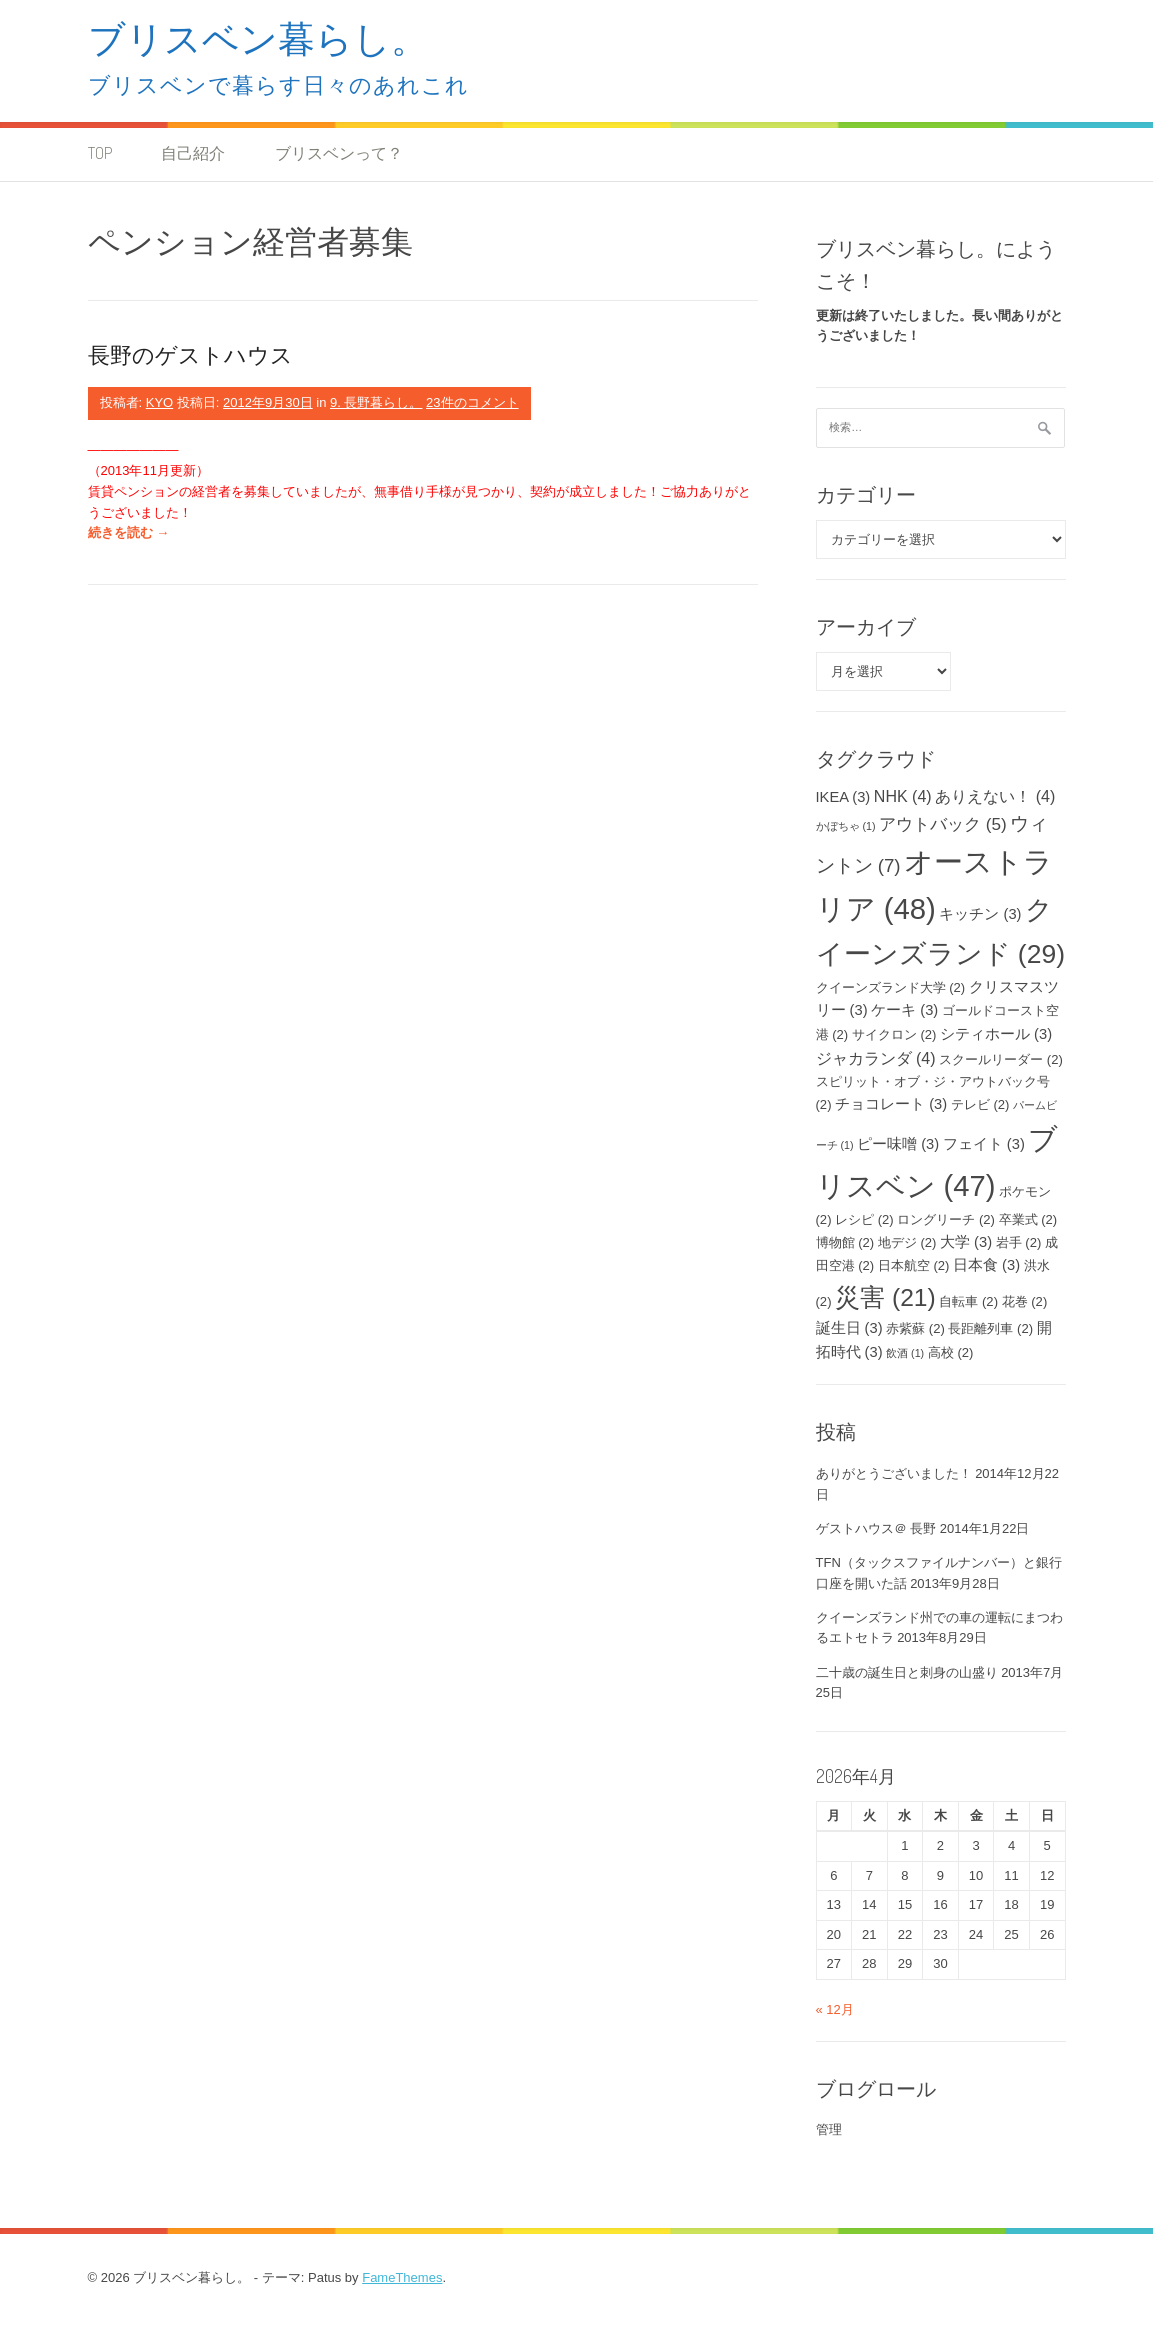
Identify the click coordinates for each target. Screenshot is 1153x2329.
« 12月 (835, 2009)
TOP (100, 153)
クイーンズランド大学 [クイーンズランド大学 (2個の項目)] (891, 987)
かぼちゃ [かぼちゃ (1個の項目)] (846, 826)
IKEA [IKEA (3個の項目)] (843, 797)
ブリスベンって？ (339, 153)
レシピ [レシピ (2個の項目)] (864, 1219)
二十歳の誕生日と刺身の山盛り (907, 1672)
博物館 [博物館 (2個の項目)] (845, 1242)
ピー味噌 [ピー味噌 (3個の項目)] (898, 1144)
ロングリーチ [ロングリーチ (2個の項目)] (946, 1219)
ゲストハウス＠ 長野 (876, 1528)
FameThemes (402, 2277)
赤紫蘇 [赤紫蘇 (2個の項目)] (915, 1328)
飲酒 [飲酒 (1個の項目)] (905, 1353)
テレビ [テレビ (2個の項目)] (980, 1104)
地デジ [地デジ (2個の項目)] (907, 1242)
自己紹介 (193, 153)
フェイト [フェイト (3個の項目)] (984, 1144)
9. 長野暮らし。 (376, 402)
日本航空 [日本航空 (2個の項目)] (914, 1265)
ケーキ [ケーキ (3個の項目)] (904, 1010)
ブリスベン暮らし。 (258, 37)
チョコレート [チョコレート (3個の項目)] (891, 1104)
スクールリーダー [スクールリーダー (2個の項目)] (1001, 1059)
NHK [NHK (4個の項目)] (903, 796)
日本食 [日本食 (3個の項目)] (986, 1265)
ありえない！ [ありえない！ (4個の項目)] (995, 796)
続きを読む (129, 532)
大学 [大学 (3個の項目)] (966, 1242)
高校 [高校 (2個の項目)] (951, 1352)
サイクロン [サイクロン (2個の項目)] (894, 1034)
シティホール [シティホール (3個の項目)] (996, 1034)
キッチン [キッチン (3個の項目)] (980, 914)
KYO (159, 402)
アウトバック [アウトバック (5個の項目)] (943, 824)
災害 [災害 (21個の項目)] (885, 1297)
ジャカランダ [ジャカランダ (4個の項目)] (876, 1058)
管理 (829, 2129)
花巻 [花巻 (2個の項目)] (1025, 1301)
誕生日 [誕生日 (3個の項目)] (849, 1328)
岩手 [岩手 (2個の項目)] (1019, 1242)
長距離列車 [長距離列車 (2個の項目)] (990, 1328)
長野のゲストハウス (190, 354)
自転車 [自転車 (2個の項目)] (968, 1301)
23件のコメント (472, 402)
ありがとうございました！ (894, 1473)
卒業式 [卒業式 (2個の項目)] (1028, 1219)
